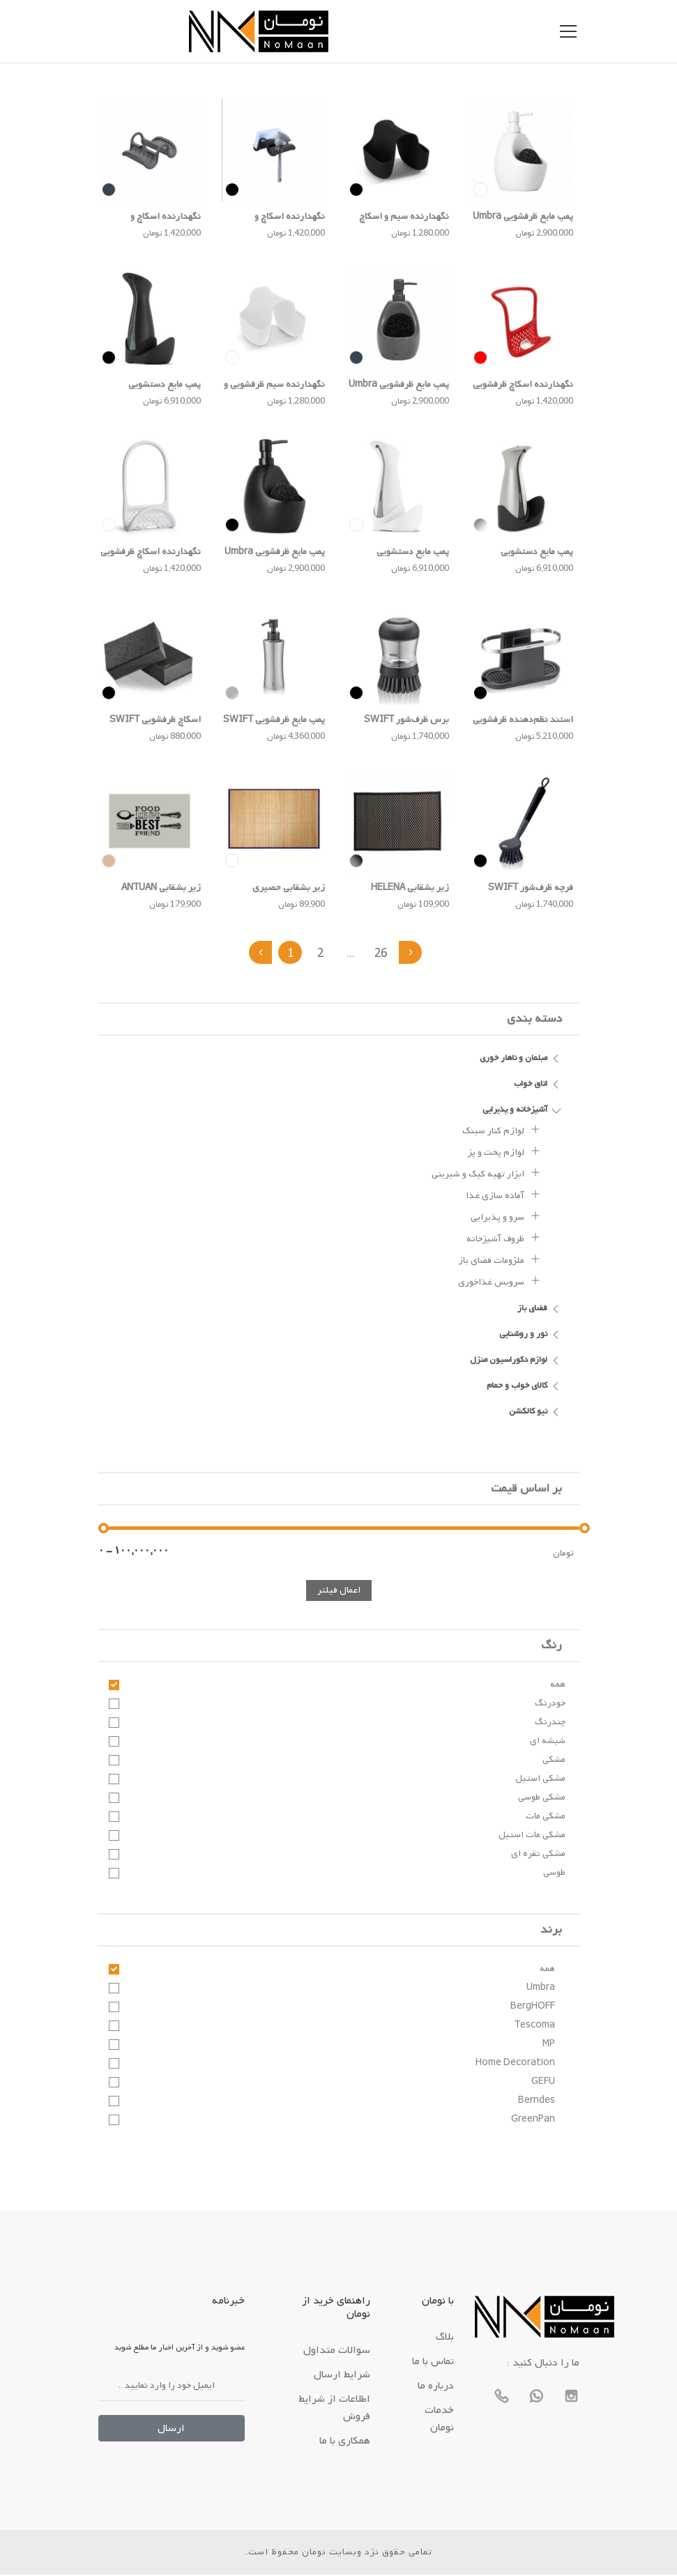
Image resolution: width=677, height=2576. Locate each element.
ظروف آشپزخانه (503, 1238)
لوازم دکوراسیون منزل (516, 1360)
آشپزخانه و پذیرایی (522, 1110)
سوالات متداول (336, 2351)
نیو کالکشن (535, 1412)
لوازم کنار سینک (501, 1130)
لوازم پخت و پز (504, 1152)
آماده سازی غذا (503, 1195)
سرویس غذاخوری (499, 1282)
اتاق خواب (538, 1084)
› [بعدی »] (413, 953)
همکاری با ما (344, 2442)
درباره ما (436, 2387)
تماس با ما (433, 2362)
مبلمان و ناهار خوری (521, 1058)
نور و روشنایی (530, 1334)
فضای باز (539, 1309)
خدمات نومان (439, 2420)
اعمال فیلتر (338, 1591)
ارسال (171, 2429)
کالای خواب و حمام (524, 1386)
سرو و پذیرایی (506, 1217)
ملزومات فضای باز (499, 1260)
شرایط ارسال (342, 2376)
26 (383, 954)
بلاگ (445, 2338)
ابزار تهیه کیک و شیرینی (486, 1174)
